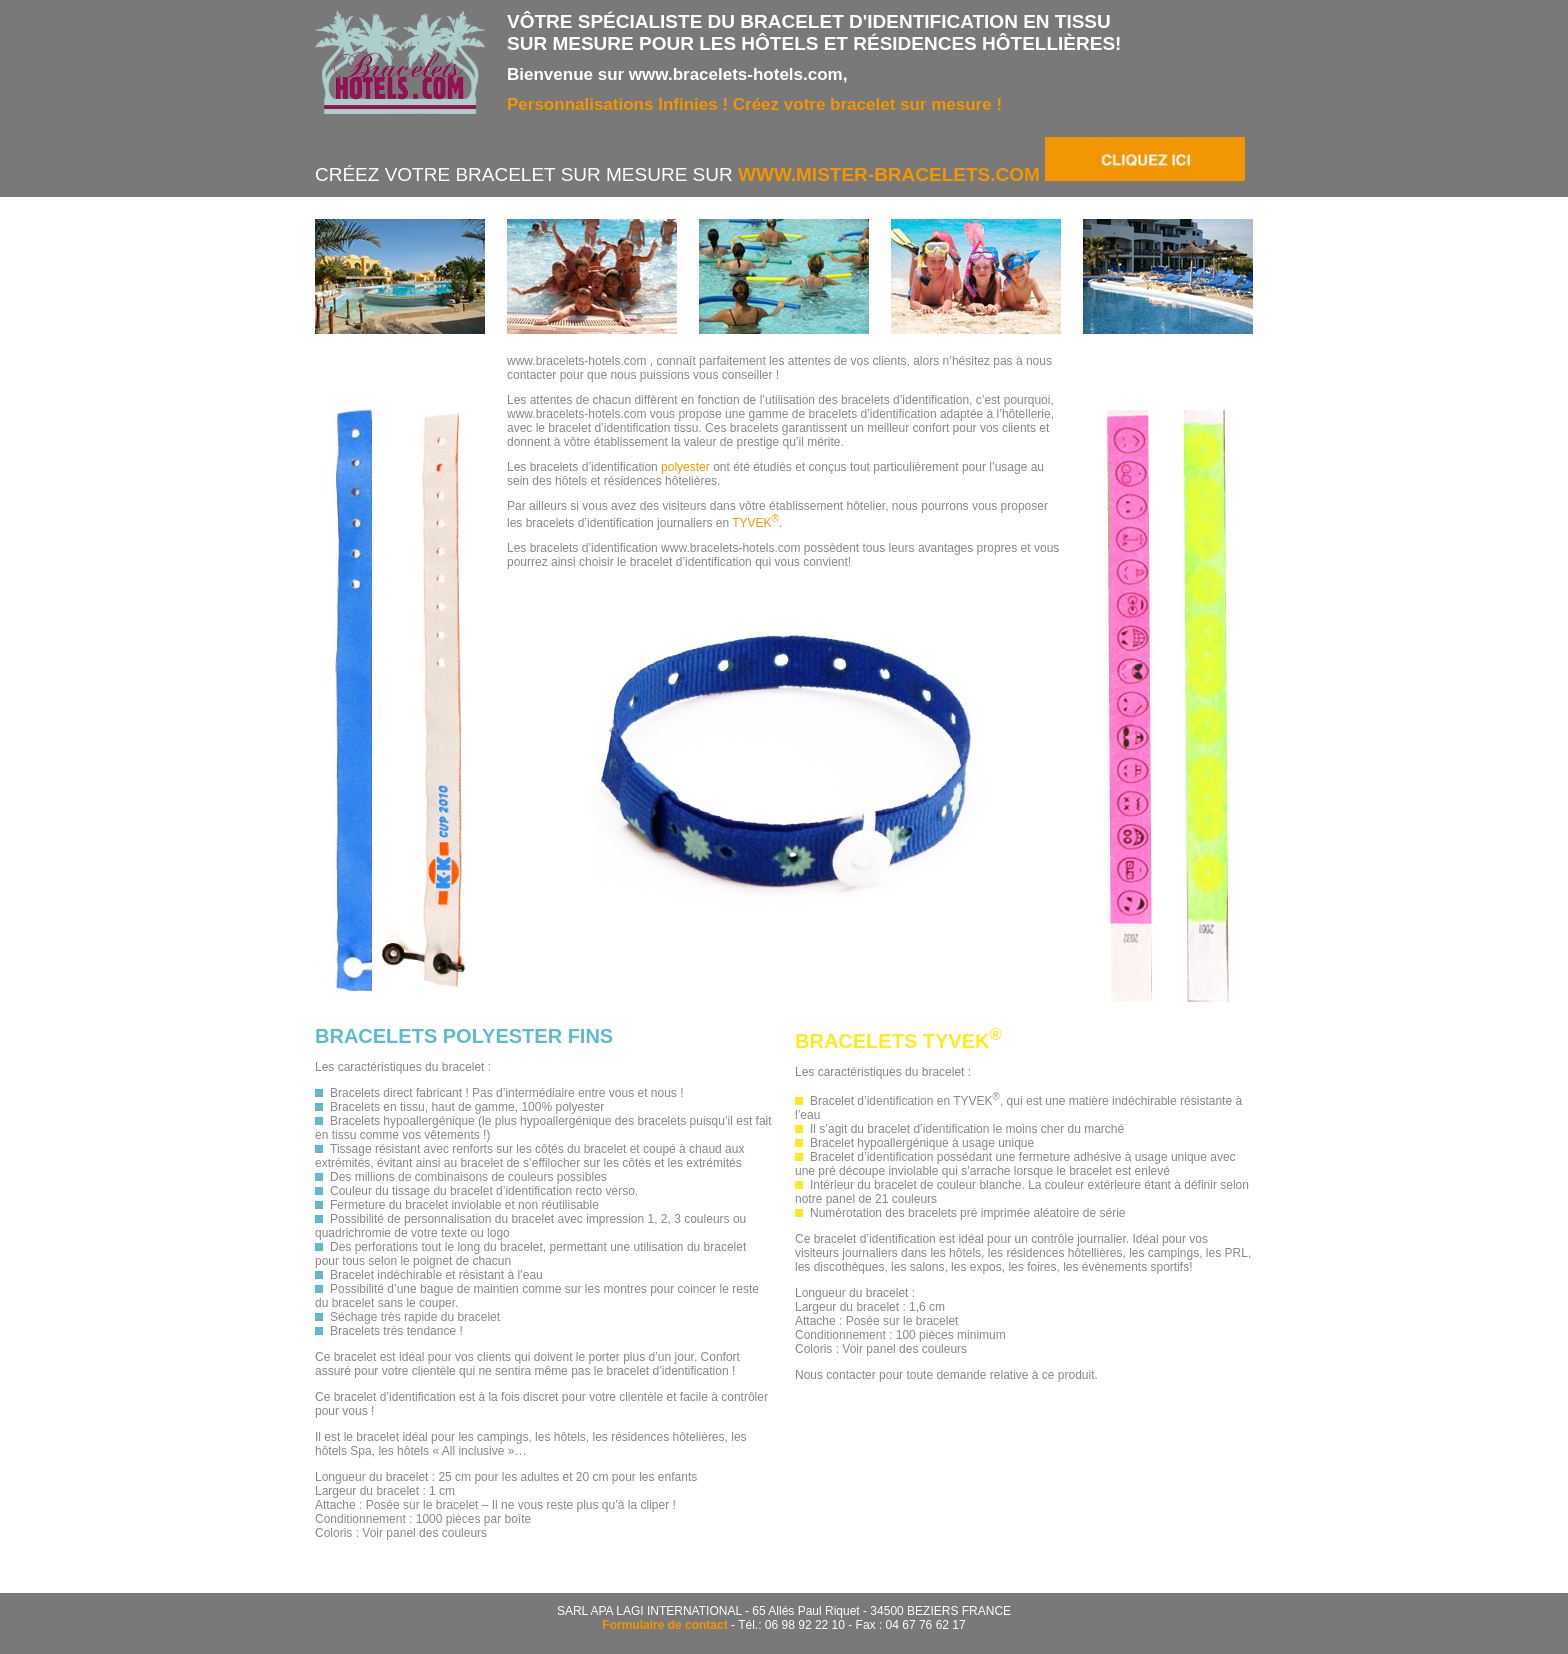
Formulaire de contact (664, 1625)
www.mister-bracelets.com (991, 174)
